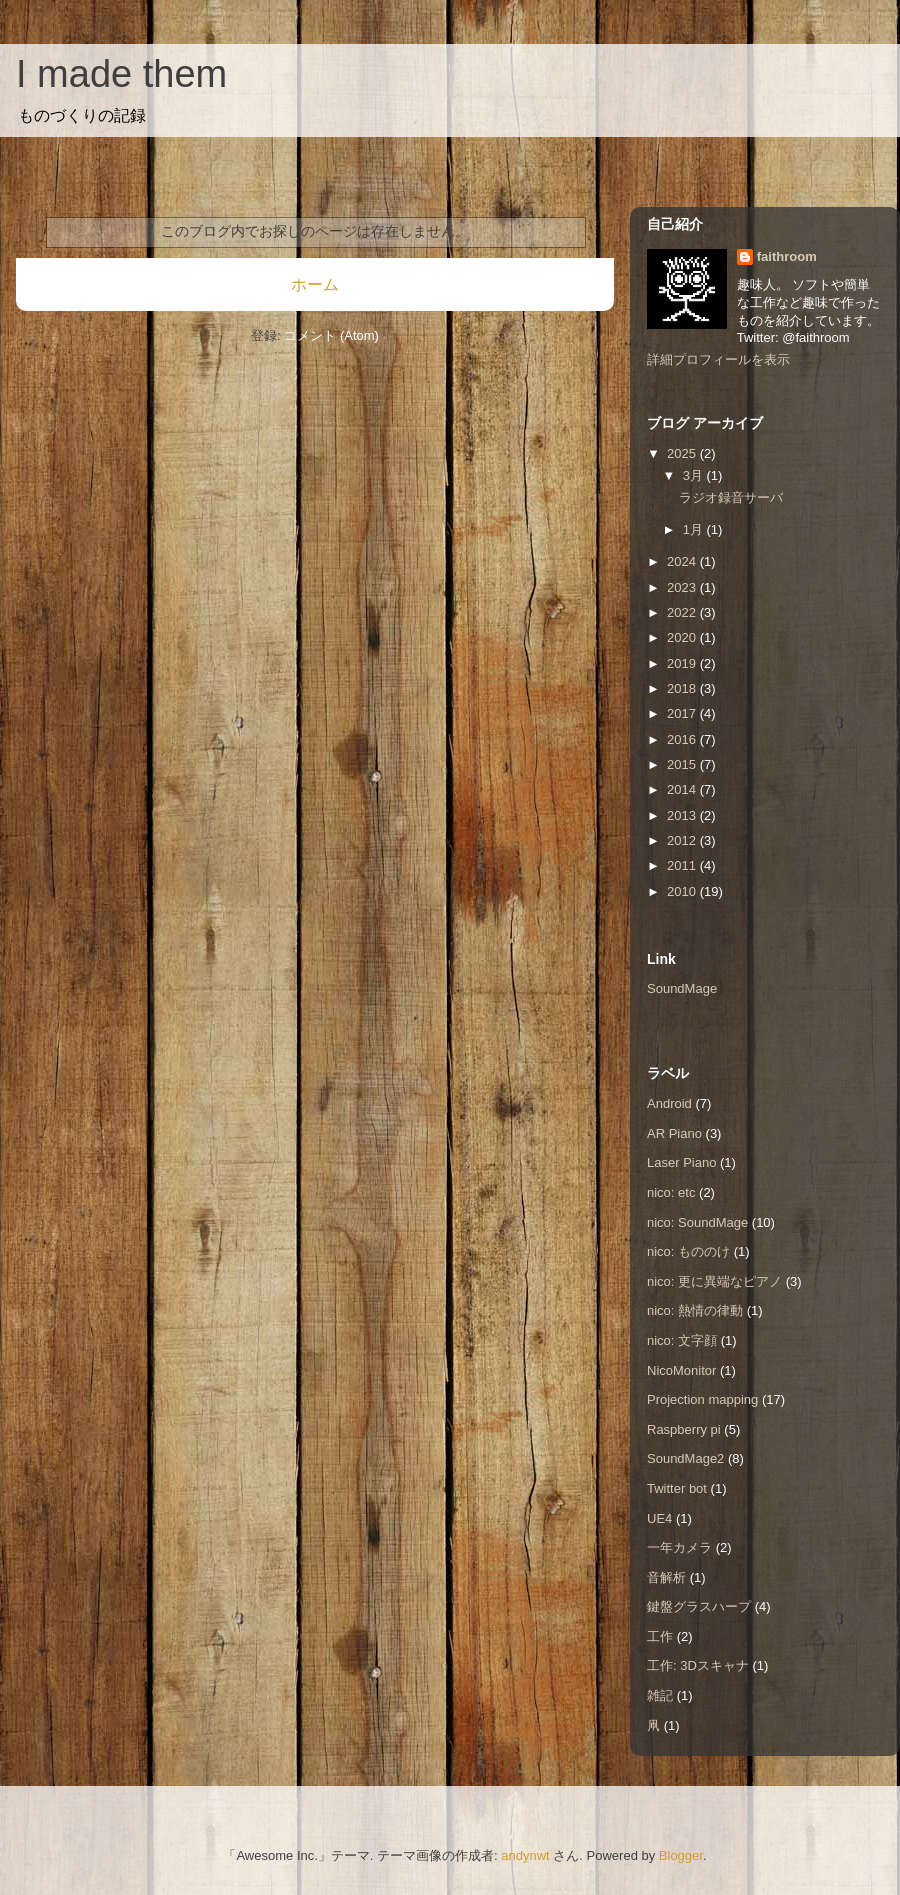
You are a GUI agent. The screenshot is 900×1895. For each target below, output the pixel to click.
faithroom (787, 256)
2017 (683, 713)
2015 (683, 764)
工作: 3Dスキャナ (698, 1665)
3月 (695, 475)
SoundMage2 (685, 1458)
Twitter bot (677, 1488)
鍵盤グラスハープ (699, 1606)
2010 (683, 891)
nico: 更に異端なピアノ (714, 1281)
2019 (683, 663)
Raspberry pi (684, 1429)
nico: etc (671, 1192)
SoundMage (682, 988)
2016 (683, 739)
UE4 (659, 1518)
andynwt (525, 1855)
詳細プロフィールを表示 (718, 359)
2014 (683, 789)
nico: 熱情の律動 (695, 1310)
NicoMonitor (681, 1370)
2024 (683, 561)
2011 (683, 865)
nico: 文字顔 (682, 1340)
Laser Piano (681, 1162)
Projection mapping (702, 1399)
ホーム (315, 284)
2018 (683, 688)
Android (669, 1103)
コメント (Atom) (331, 335)
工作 (660, 1636)
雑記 (660, 1695)
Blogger (681, 1855)
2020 (683, 637)
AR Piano (674, 1133)
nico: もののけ (688, 1251)
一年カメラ (679, 1547)
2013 (683, 815)
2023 (683, 587)
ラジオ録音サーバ (731, 497)
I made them (121, 74)
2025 (683, 453)
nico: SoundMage (697, 1222)
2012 (683, 840)
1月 (695, 529)
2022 (683, 612)
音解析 (666, 1577)
